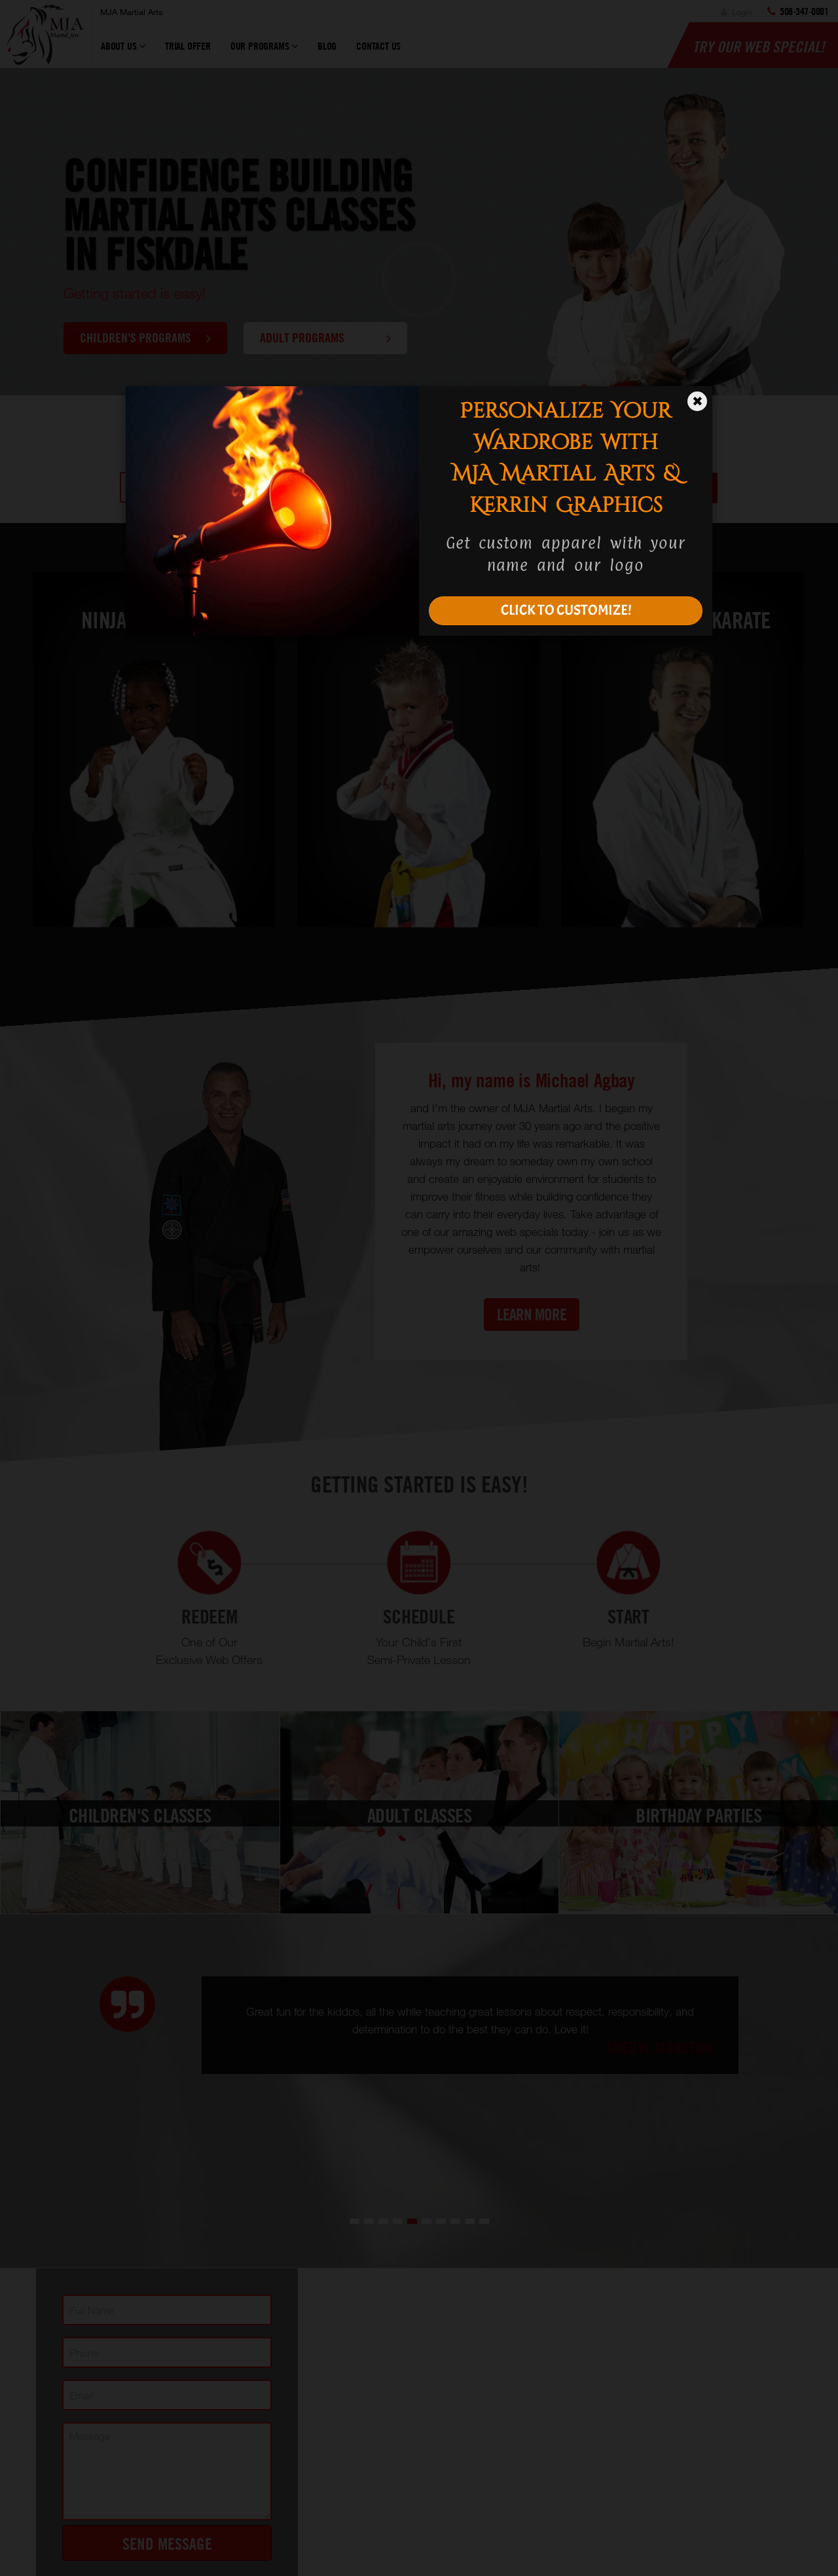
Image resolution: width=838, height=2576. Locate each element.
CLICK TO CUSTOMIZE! (566, 610)
